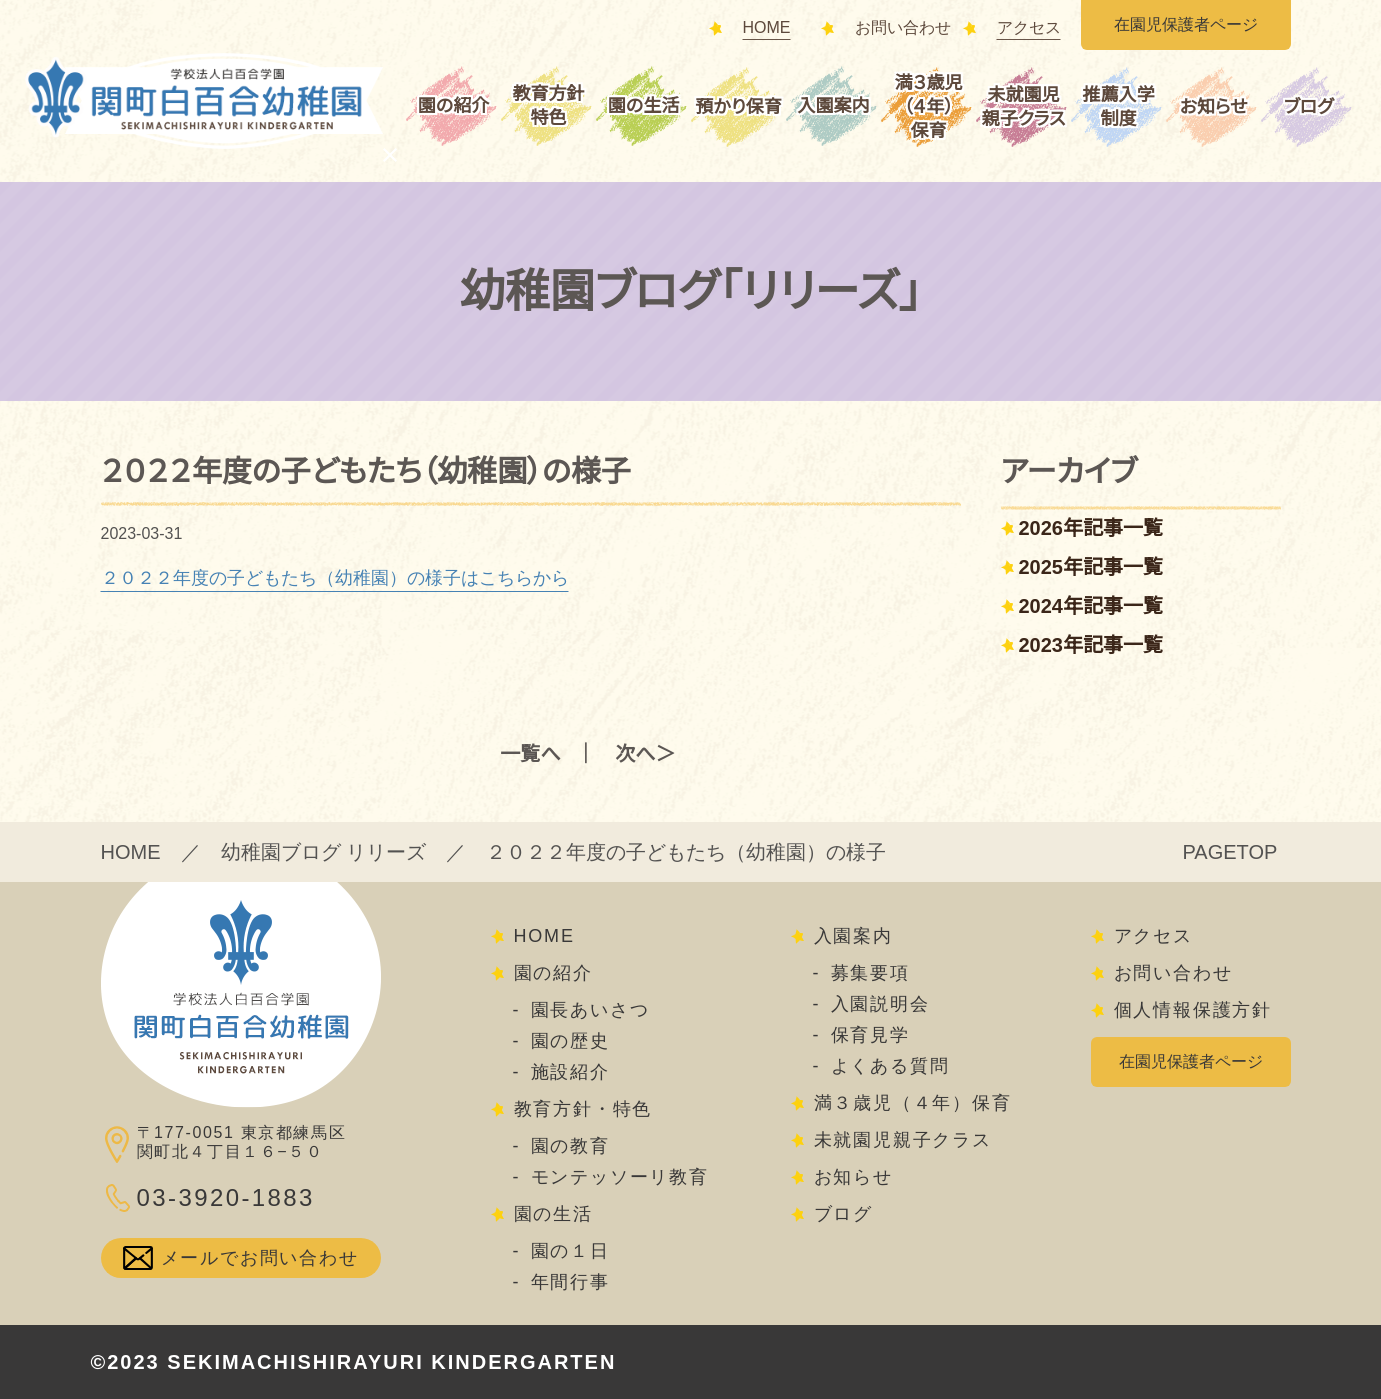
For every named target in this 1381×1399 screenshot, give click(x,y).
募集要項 (870, 973)
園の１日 (570, 1251)
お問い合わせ (903, 28)
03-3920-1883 (226, 1197)
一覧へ (530, 754)
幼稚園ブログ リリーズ (324, 852)
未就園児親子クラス (1024, 107)
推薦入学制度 (1119, 107)
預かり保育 (738, 107)
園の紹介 (453, 106)
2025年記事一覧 (1091, 567)
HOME (767, 28)
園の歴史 (570, 1041)
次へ (635, 754)
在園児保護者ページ (1186, 25)
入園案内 (834, 106)
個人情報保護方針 (1193, 1010)
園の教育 (570, 1146)
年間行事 (570, 1282)
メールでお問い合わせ (260, 1258)
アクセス (1029, 28)
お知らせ (1214, 107)
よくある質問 (890, 1066)
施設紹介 (570, 1072)
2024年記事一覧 (1091, 606)
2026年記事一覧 (1091, 528)
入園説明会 (880, 1004)
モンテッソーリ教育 (620, 1177)
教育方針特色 (549, 106)
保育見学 (870, 1035)
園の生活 (643, 106)
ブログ (1309, 107)
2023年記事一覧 (1091, 645)
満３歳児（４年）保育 (929, 107)
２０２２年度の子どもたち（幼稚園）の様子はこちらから (335, 578)
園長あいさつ (590, 1010)
